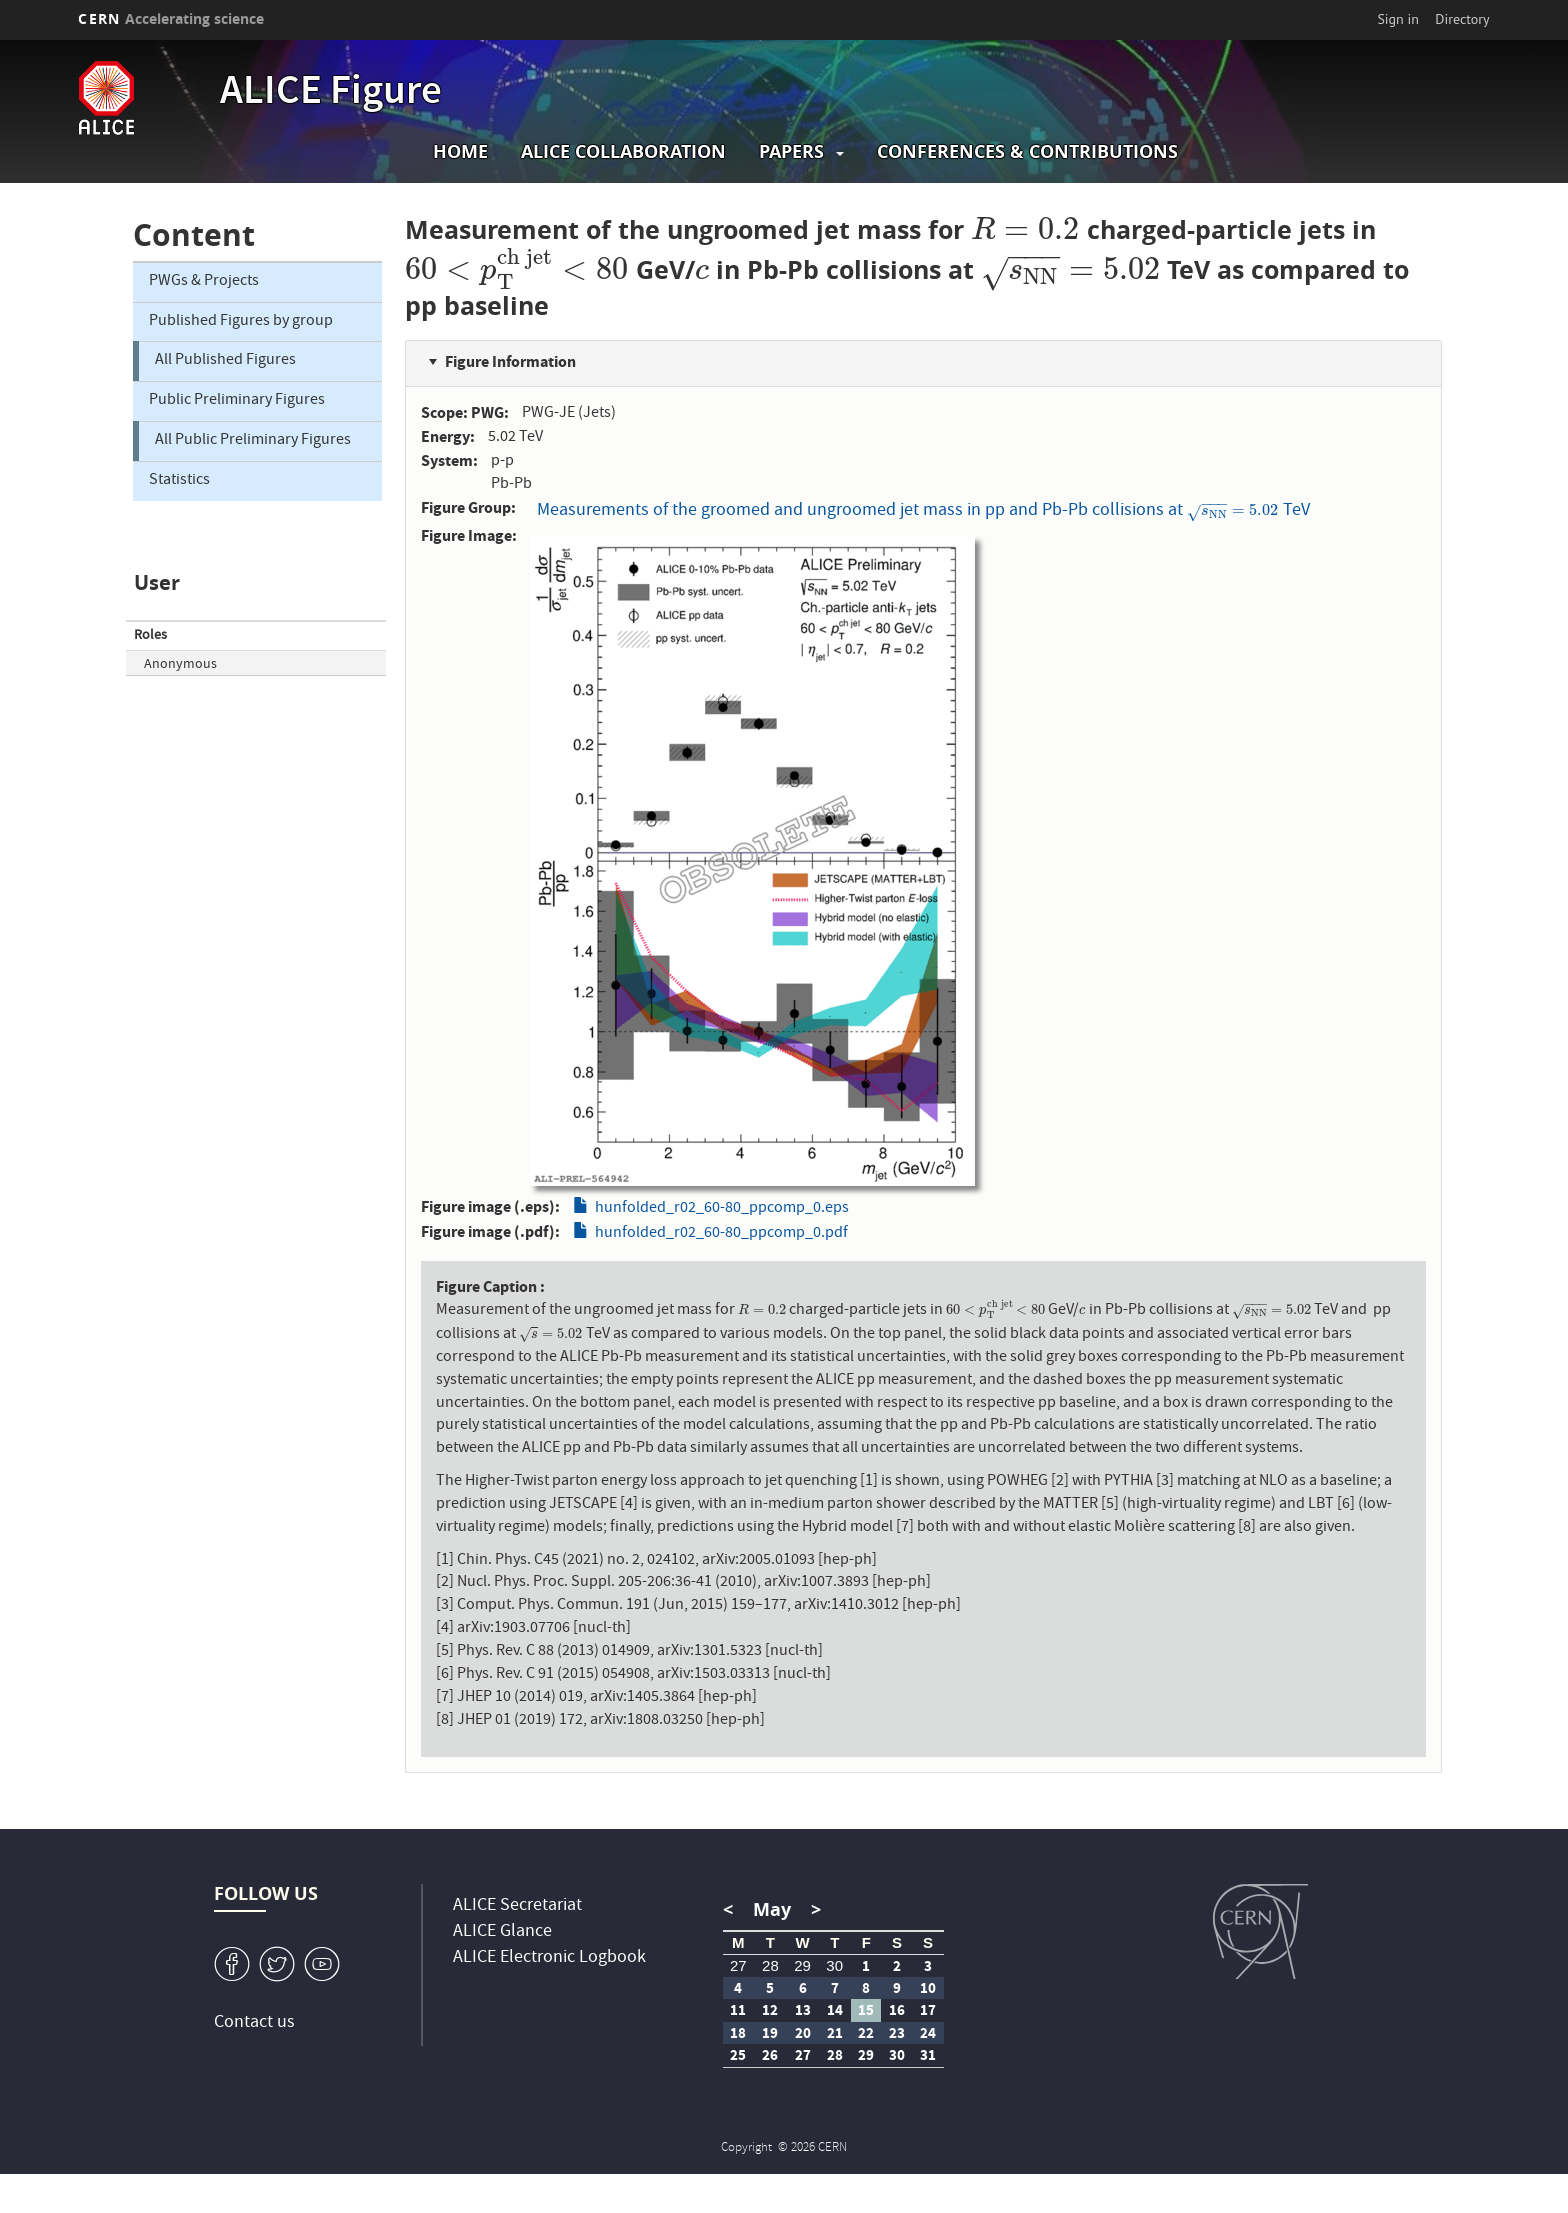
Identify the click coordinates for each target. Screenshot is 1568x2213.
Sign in (1398, 19)
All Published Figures (225, 361)
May (772, 1909)
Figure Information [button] (510, 361)
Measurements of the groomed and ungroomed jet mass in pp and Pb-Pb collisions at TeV (923, 510)
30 (834, 1965)
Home (460, 151)
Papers (791, 151)
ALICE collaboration (623, 151)
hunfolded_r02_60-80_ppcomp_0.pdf (721, 1234)
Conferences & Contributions (1027, 151)
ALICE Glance (502, 1932)
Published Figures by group (241, 322)
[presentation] (1025, 229)
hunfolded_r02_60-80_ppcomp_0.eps (722, 1209)
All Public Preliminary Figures (253, 441)
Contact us (254, 2023)
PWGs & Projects (204, 282)
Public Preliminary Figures (237, 401)
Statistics (179, 481)
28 (770, 1965)
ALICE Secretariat (517, 1906)
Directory (1462, 19)
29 (802, 1965)
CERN (171, 18)
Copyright (748, 2148)
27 (738, 1965)
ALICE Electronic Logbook (549, 1958)
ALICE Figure (331, 94)
